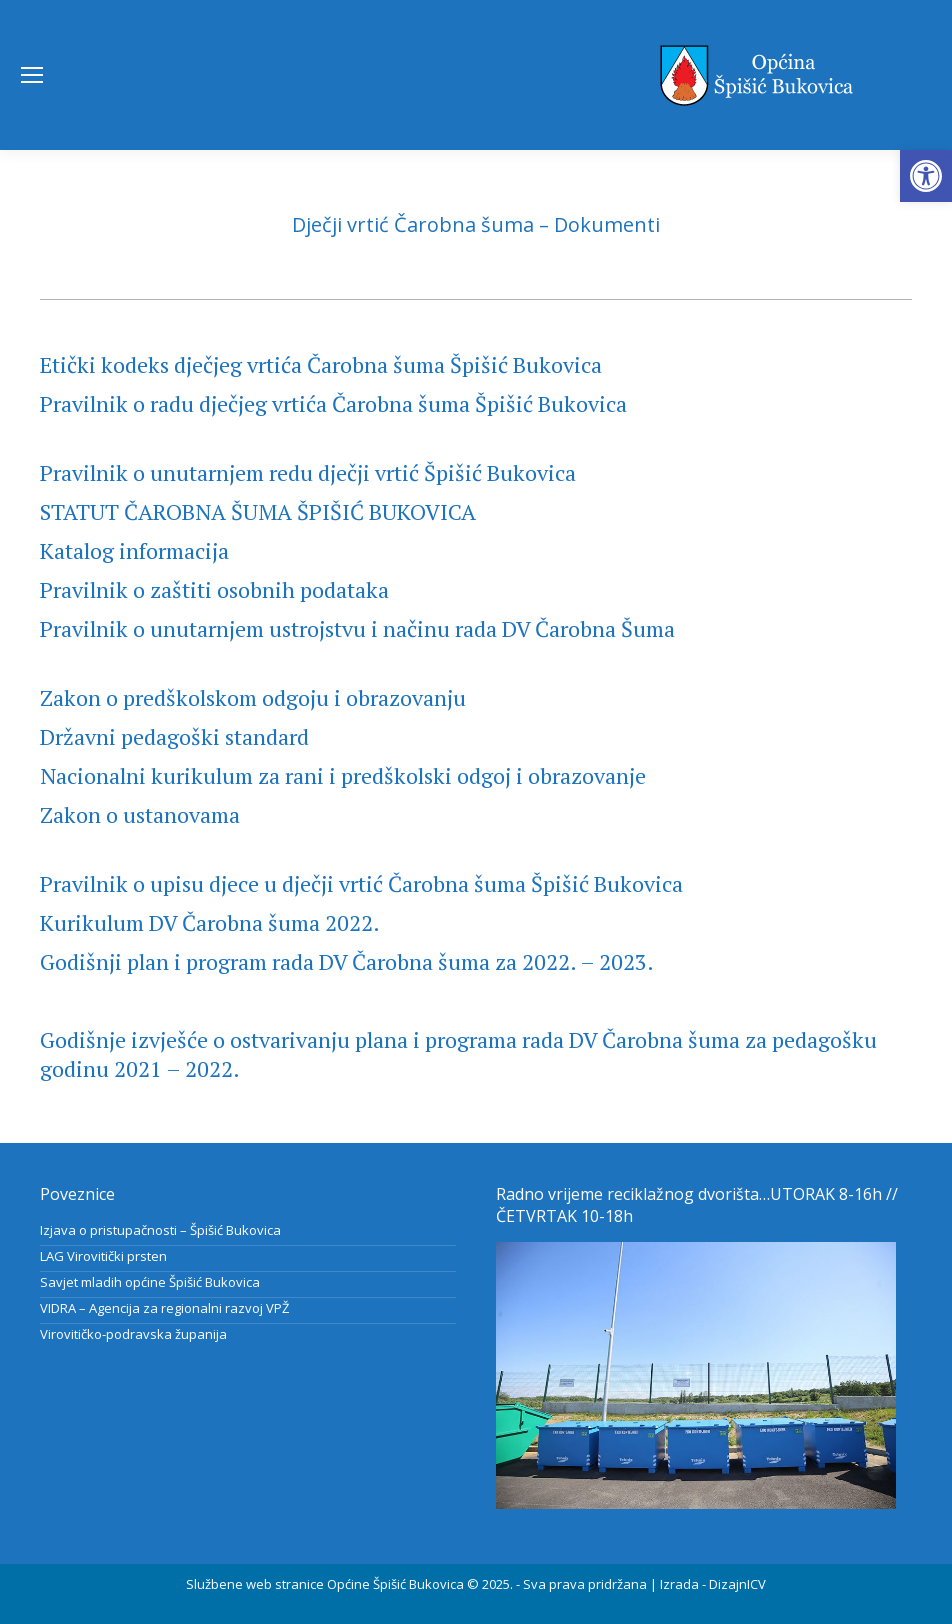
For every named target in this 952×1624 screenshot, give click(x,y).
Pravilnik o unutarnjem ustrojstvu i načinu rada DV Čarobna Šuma (357, 628)
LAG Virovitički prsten (103, 1256)
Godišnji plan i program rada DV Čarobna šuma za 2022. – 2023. (347, 961)
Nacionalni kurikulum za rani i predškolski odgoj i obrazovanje (343, 775)
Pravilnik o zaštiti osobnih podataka (214, 589)
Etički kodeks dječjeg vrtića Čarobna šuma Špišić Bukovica (321, 364)
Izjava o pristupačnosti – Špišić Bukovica (160, 1230)
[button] (926, 176)
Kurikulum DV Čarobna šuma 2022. (210, 922)
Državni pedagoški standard (174, 736)
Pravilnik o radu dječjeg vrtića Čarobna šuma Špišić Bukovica (333, 403)
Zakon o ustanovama (140, 814)
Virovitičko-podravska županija (133, 1334)
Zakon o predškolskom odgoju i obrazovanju (253, 697)
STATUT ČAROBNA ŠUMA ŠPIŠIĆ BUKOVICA (258, 511)
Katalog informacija (134, 550)
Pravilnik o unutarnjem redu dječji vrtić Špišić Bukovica (308, 472)
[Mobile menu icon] (32, 75)
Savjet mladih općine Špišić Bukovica (150, 1282)
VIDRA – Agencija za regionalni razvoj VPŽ (164, 1308)
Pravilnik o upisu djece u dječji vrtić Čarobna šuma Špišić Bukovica (361, 883)
